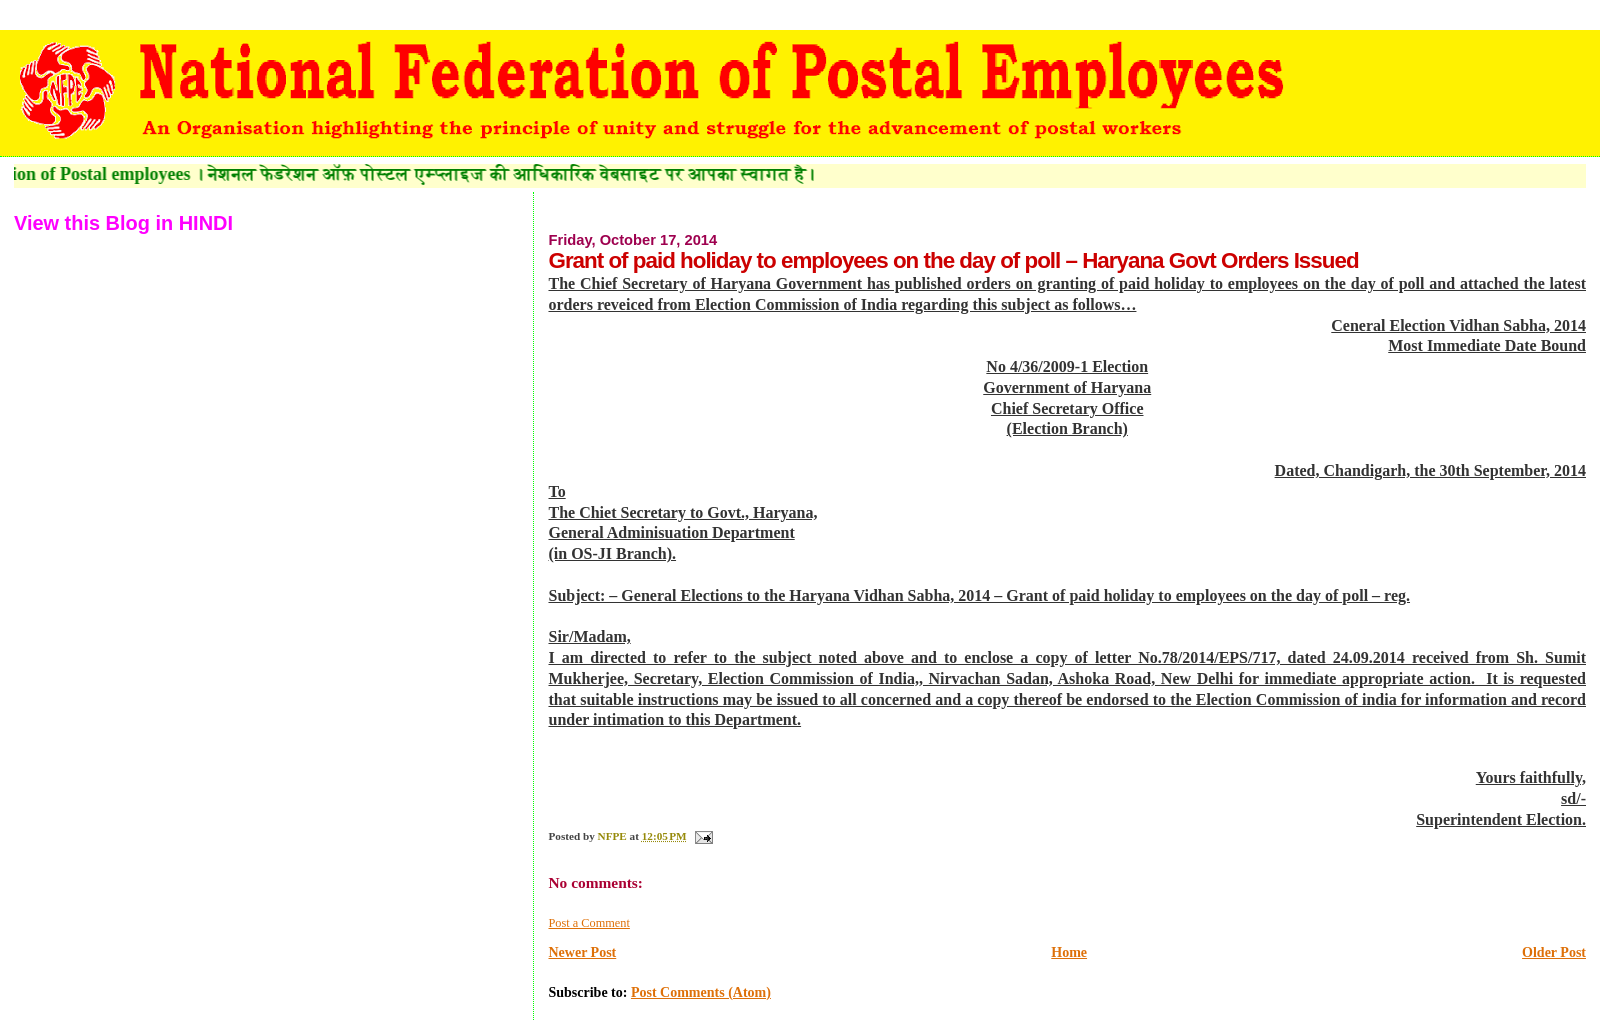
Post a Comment (588, 923)
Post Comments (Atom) (701, 992)
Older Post (1554, 952)
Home (1069, 952)
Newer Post (582, 952)
